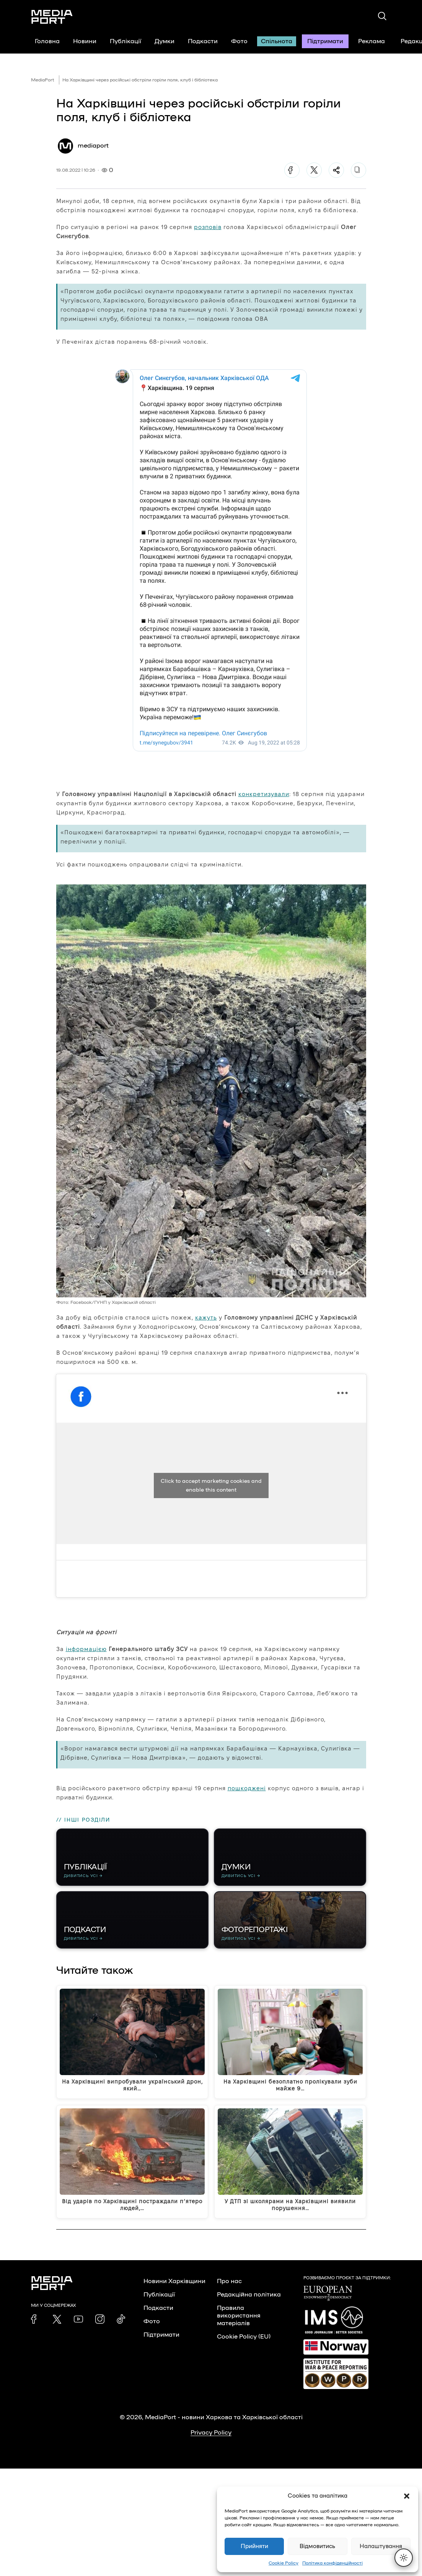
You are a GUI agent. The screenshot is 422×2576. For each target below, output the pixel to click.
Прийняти (254, 2546)
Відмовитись (317, 2546)
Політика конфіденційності (332, 2563)
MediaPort (42, 80)
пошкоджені (247, 1788)
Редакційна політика (249, 2295)
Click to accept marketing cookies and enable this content (211, 1485)
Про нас (229, 2281)
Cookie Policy (283, 2563)
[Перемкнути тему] (403, 2557)
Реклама (371, 41)
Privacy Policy (211, 2433)
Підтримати (325, 41)
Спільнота (276, 41)
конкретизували (263, 794)
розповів (208, 227)
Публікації (125, 41)
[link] (35, 2319)
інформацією (86, 1649)
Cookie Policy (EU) (243, 2337)
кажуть (206, 1317)
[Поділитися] (336, 170)
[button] (407, 2496)
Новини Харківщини (174, 2281)
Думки (164, 41)
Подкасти (203, 41)
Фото (239, 41)
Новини (84, 41)
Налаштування (381, 2546)
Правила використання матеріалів (239, 2315)
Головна (47, 41)
